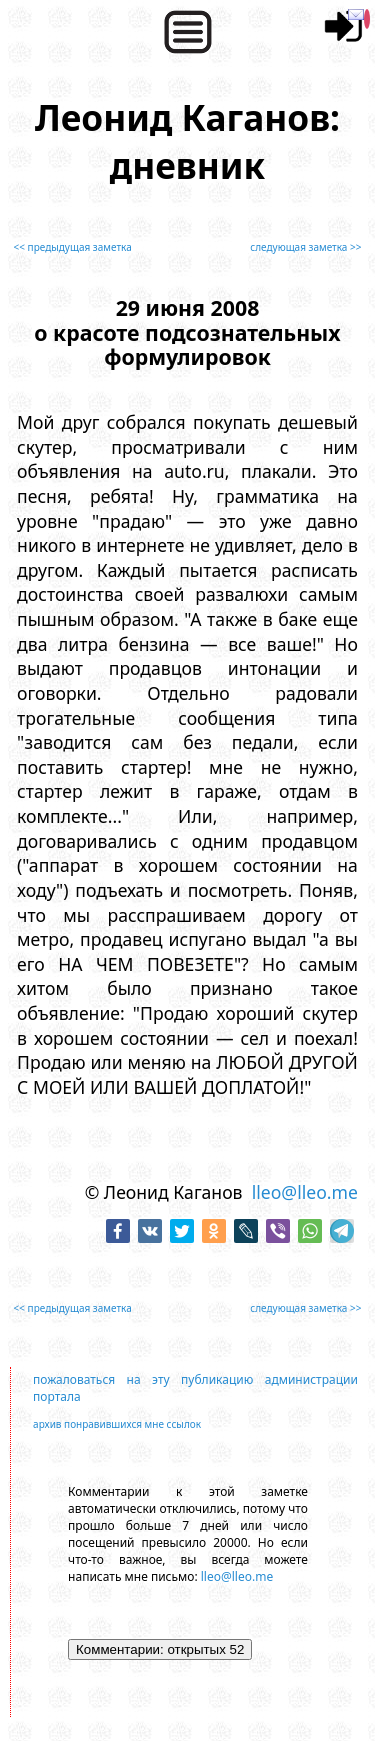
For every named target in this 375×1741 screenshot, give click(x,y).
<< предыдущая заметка (73, 247)
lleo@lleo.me (305, 1192)
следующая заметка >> (305, 247)
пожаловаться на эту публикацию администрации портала (195, 1388)
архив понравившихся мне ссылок (117, 1424)
